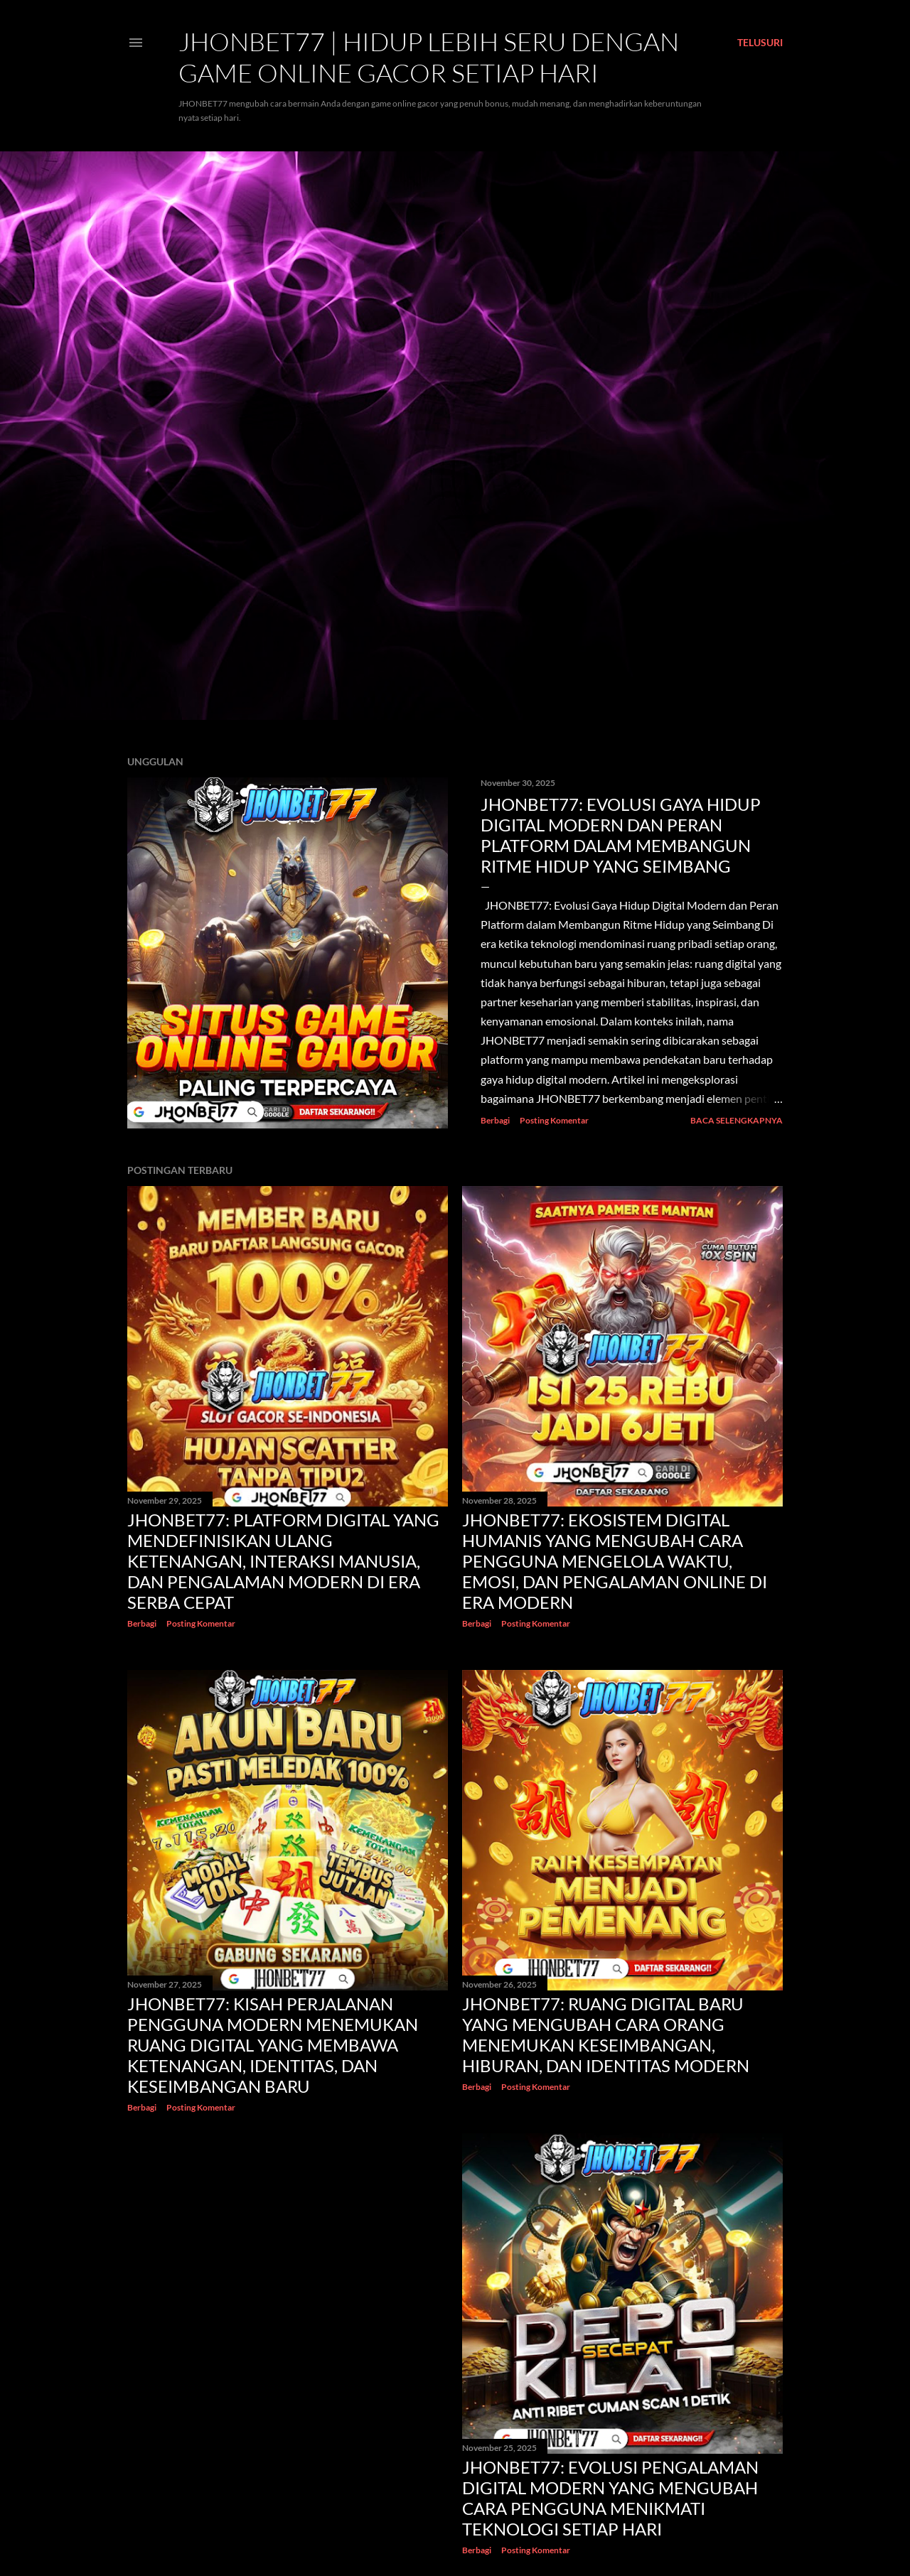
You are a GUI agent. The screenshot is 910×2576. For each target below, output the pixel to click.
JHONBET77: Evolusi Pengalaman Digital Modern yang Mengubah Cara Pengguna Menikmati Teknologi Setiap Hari (610, 2498)
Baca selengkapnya (736, 1120)
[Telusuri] (760, 43)
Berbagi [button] (495, 1120)
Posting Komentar (554, 1120)
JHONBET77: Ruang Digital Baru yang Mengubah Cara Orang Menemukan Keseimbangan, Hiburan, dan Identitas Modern (605, 2034)
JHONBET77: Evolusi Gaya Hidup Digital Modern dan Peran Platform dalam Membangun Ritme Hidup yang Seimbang (621, 835)
